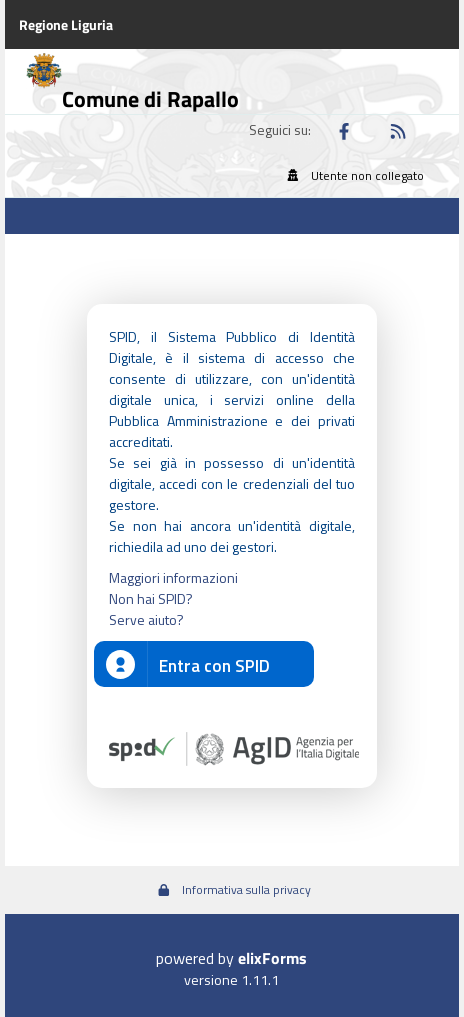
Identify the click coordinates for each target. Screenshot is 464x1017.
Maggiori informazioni (173, 577)
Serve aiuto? (146, 619)
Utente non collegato (353, 175)
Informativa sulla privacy (232, 889)
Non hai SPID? (151, 598)
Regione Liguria (66, 24)
